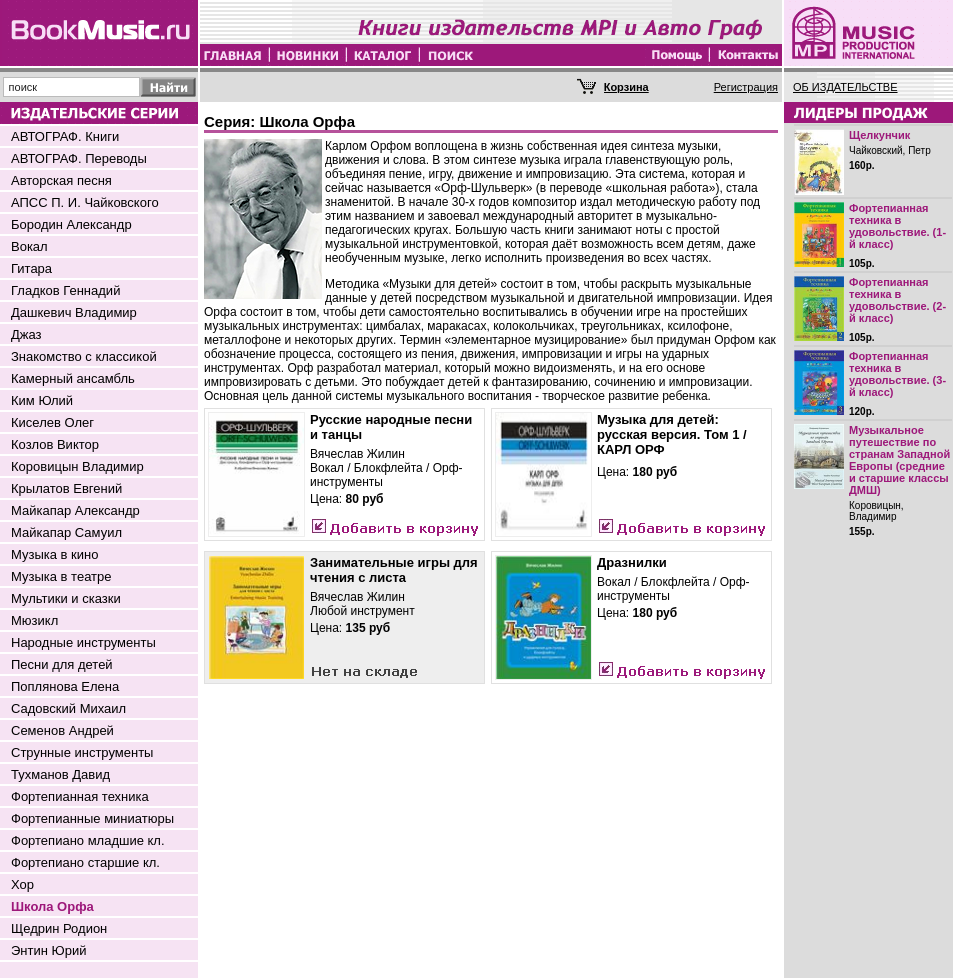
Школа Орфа (52, 906)
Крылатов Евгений (66, 488)
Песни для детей (62, 664)
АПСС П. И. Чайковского (85, 202)
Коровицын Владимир (77, 466)
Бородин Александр (71, 224)
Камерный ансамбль (73, 378)
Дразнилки (632, 562)
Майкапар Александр (75, 510)
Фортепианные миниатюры (92, 818)
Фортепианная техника (80, 796)
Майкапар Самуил (66, 532)
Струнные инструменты (82, 752)
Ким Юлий (42, 400)
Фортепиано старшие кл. (85, 862)
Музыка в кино (54, 554)
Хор (22, 884)
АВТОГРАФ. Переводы (79, 158)
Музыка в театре (61, 576)
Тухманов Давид (60, 774)
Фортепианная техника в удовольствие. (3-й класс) (897, 374)
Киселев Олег (52, 422)
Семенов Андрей (62, 730)
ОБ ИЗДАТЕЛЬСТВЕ (845, 87)
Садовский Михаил (68, 708)
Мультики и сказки (66, 598)
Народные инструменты (83, 642)
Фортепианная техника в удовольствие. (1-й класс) (897, 226)
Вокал (29, 246)
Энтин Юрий (48, 950)
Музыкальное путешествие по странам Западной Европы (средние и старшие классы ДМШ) (899, 460)
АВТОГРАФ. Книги (65, 136)
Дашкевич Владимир (74, 312)
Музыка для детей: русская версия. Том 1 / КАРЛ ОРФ (672, 434)
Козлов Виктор (55, 444)
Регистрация (746, 87)
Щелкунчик (879, 135)
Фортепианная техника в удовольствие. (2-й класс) (897, 300)
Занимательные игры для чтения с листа (394, 570)
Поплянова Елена (65, 686)
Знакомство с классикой (84, 356)
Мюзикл (34, 620)
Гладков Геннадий (65, 290)
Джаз (26, 334)
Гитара (31, 268)
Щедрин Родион (59, 928)
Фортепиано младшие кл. (88, 840)
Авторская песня (61, 180)
